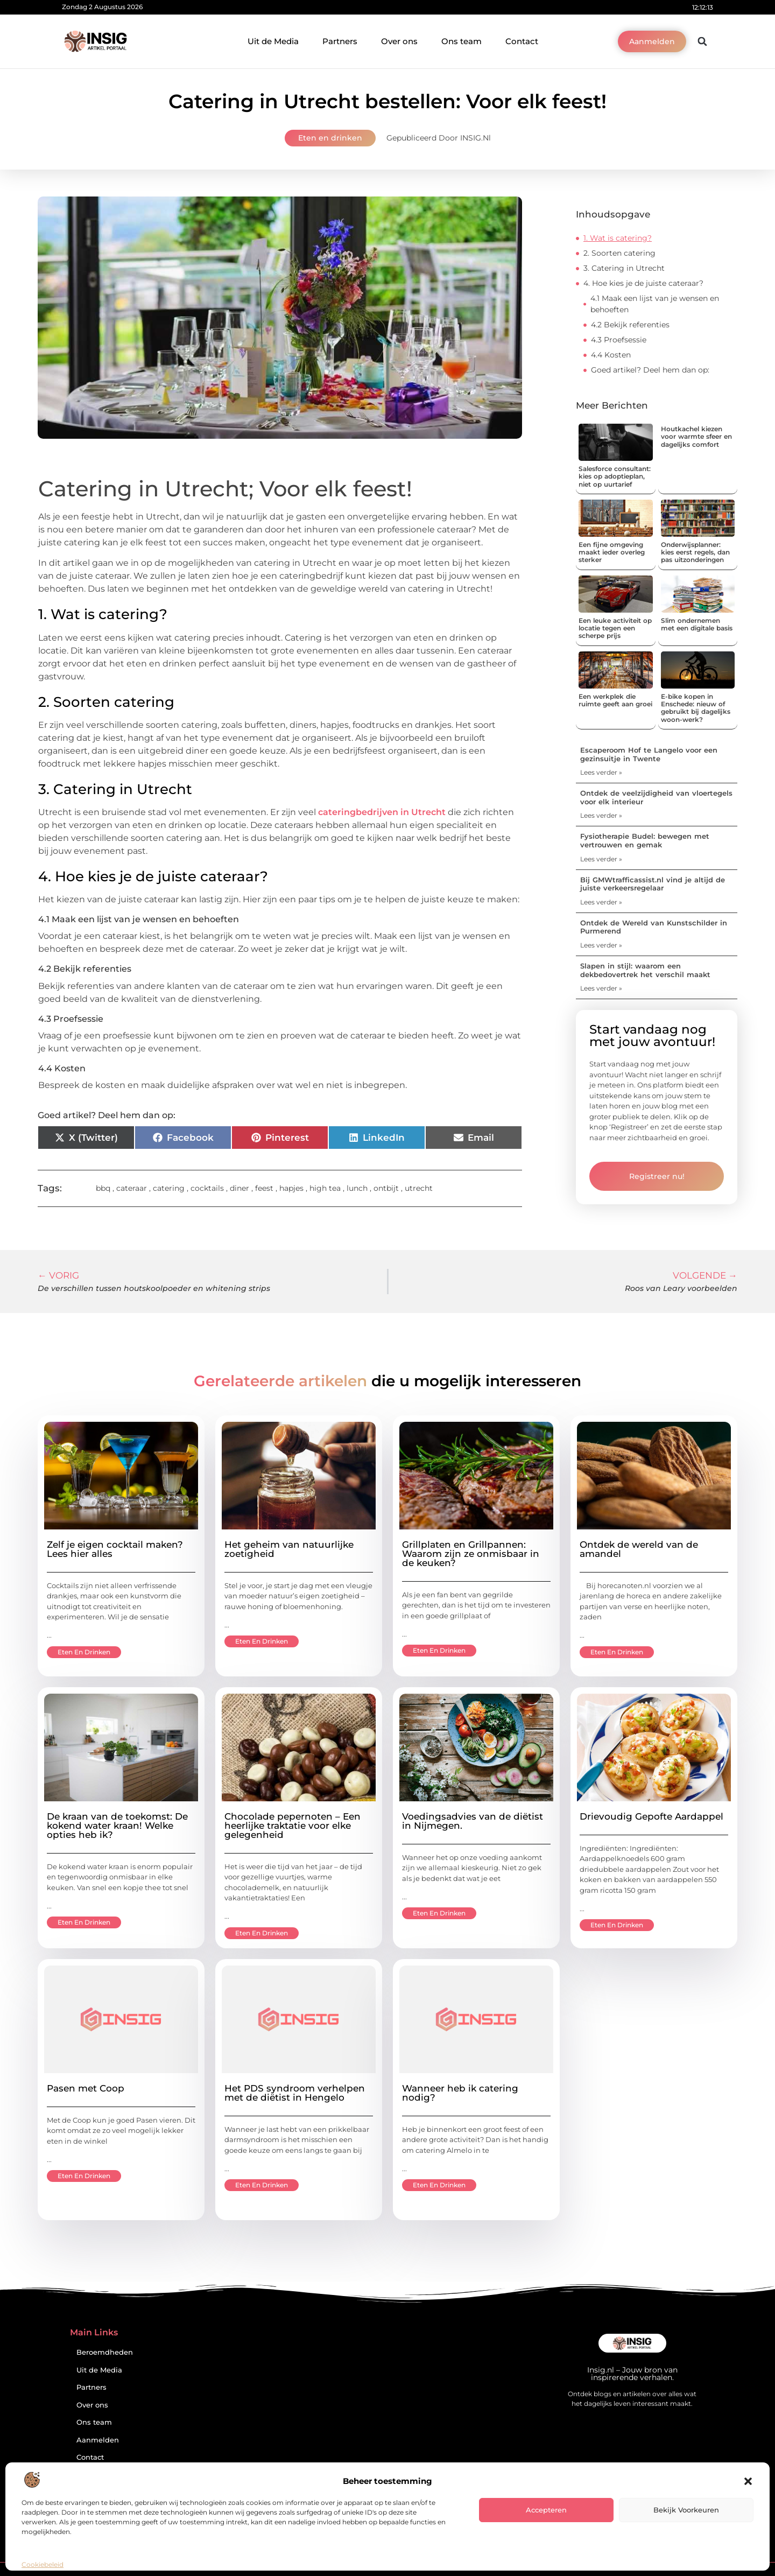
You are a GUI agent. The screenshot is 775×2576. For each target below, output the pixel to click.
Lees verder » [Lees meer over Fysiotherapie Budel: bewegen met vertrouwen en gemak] (601, 859)
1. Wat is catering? (617, 238)
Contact (521, 41)
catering (169, 1188)
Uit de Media (273, 41)
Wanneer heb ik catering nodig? (460, 2093)
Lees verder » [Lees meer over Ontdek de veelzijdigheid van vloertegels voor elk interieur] (601, 815)
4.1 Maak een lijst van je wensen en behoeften (654, 303)
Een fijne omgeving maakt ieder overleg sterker (612, 552)
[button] (748, 2481)
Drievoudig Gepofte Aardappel (651, 1816)
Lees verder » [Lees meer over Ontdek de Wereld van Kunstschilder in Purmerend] (601, 945)
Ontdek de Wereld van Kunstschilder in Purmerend (653, 927)
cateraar (131, 1188)
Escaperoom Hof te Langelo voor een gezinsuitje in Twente (648, 754)
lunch (357, 1188)
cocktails (207, 1188)
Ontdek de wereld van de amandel (639, 1549)
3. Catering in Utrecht (624, 268)
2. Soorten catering (619, 253)
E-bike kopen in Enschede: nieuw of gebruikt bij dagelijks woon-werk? (695, 708)
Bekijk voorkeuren (686, 2509)
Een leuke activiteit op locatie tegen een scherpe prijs (615, 628)
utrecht (419, 1188)
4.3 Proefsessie (618, 340)
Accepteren (546, 2509)
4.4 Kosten (611, 355)
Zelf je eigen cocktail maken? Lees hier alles (115, 1549)
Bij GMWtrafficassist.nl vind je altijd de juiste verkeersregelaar (652, 884)
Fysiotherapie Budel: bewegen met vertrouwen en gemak (644, 840)
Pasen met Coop (85, 2088)
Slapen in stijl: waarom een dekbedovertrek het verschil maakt (645, 970)
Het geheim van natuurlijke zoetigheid (289, 1549)
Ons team (461, 41)
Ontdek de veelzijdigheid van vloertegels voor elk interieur (656, 797)
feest (264, 1188)
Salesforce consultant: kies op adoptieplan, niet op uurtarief (615, 476)
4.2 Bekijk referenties (630, 324)
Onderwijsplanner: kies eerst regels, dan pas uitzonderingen (695, 552)
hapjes (291, 1188)
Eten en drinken (330, 138)
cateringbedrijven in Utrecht (383, 812)
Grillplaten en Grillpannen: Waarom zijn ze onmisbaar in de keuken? (470, 1553)
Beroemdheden (104, 2352)
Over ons (399, 41)
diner (239, 1188)
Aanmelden (97, 2440)
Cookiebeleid (43, 2564)
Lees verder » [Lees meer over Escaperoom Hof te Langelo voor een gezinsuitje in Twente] (601, 772)
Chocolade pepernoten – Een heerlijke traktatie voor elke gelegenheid (292, 1825)
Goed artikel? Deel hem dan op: (650, 370)
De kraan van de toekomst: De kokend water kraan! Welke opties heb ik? (117, 1825)
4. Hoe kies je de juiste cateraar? (643, 283)
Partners (339, 41)
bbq (103, 1188)
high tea (325, 1188)
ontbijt (386, 1188)
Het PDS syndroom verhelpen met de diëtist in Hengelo (294, 2093)
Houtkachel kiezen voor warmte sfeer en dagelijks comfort (696, 436)
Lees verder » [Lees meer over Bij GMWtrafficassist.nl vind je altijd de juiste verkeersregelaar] (601, 902)
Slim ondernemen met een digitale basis (696, 624)
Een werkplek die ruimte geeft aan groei (615, 700)
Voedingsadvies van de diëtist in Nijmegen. (472, 1821)
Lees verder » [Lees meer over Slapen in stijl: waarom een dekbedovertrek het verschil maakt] (601, 988)
